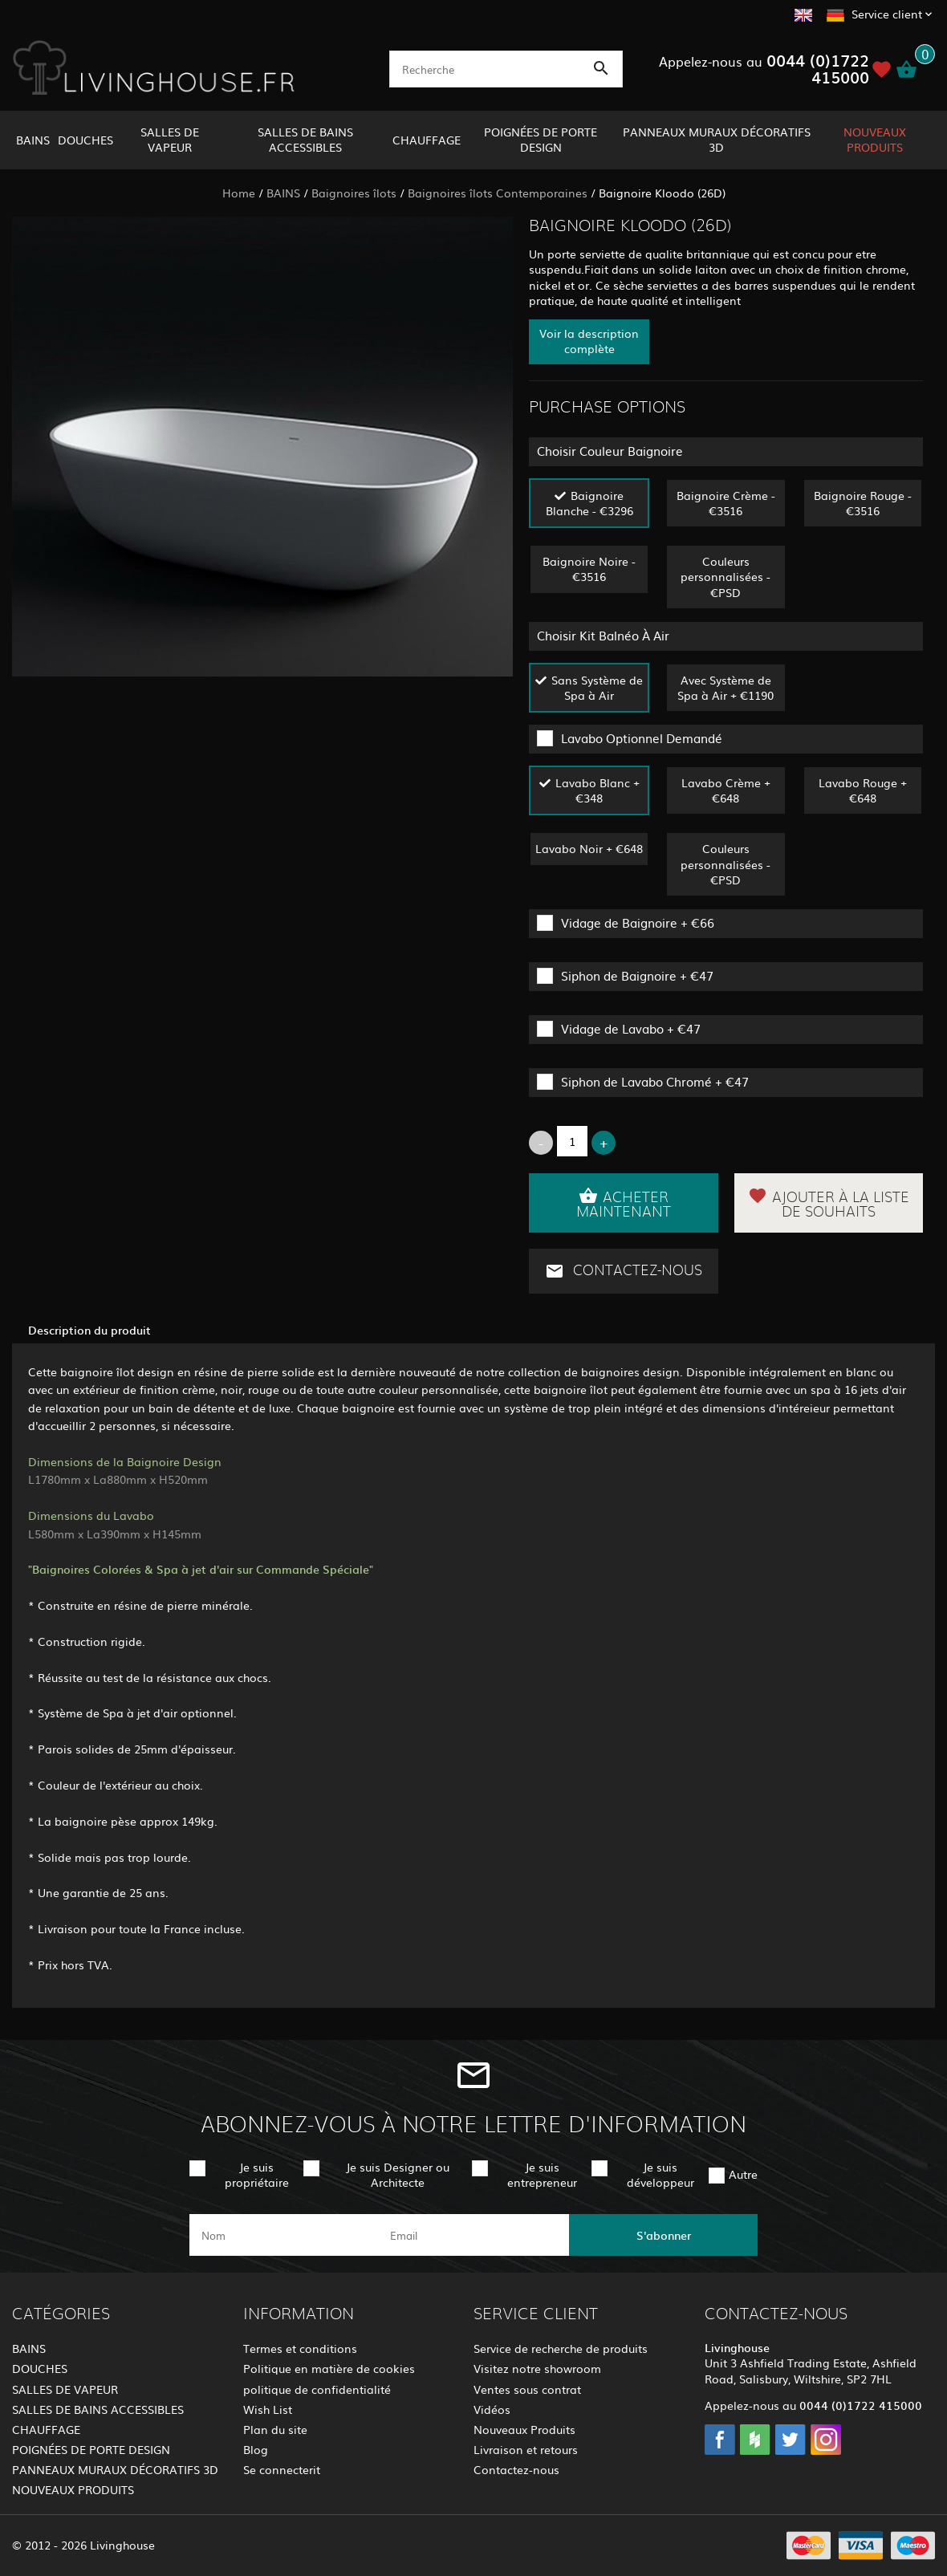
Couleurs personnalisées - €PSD (725, 576)
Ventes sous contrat (527, 2389)
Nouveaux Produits (524, 2429)
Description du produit (89, 1330)
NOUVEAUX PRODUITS (874, 139)
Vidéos (491, 2409)
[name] (283, 2235)
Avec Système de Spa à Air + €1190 (725, 687)
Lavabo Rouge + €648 (863, 790)
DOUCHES (85, 140)
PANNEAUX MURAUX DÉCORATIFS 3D (717, 139)
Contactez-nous (623, 1271)
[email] (472, 2235)
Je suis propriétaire (257, 2174)
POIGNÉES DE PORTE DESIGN (540, 139)
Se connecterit (281, 2469)
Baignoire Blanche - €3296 (589, 502)
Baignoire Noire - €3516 (589, 568)
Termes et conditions (300, 2348)
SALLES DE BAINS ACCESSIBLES (305, 139)
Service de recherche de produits (560, 2348)
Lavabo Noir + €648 (589, 848)
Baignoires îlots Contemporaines (497, 193)
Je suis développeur (660, 2174)
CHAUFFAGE (426, 140)
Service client (886, 14)
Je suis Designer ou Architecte (397, 2174)
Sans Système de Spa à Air (597, 687)
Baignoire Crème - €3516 (726, 502)
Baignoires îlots (353, 193)
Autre (743, 2174)
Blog (255, 2449)
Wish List (267, 2409)
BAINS (33, 140)
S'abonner (663, 2235)
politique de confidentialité (317, 2389)
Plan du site (275, 2429)
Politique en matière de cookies (329, 2368)
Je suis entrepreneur (542, 2174)
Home (238, 193)
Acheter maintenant (623, 1203)
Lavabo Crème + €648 (725, 790)
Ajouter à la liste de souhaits (828, 1203)
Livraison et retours (525, 2449)
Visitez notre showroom (537, 2368)
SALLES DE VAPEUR (169, 139)
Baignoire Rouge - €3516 (863, 502)
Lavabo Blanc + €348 (597, 790)
